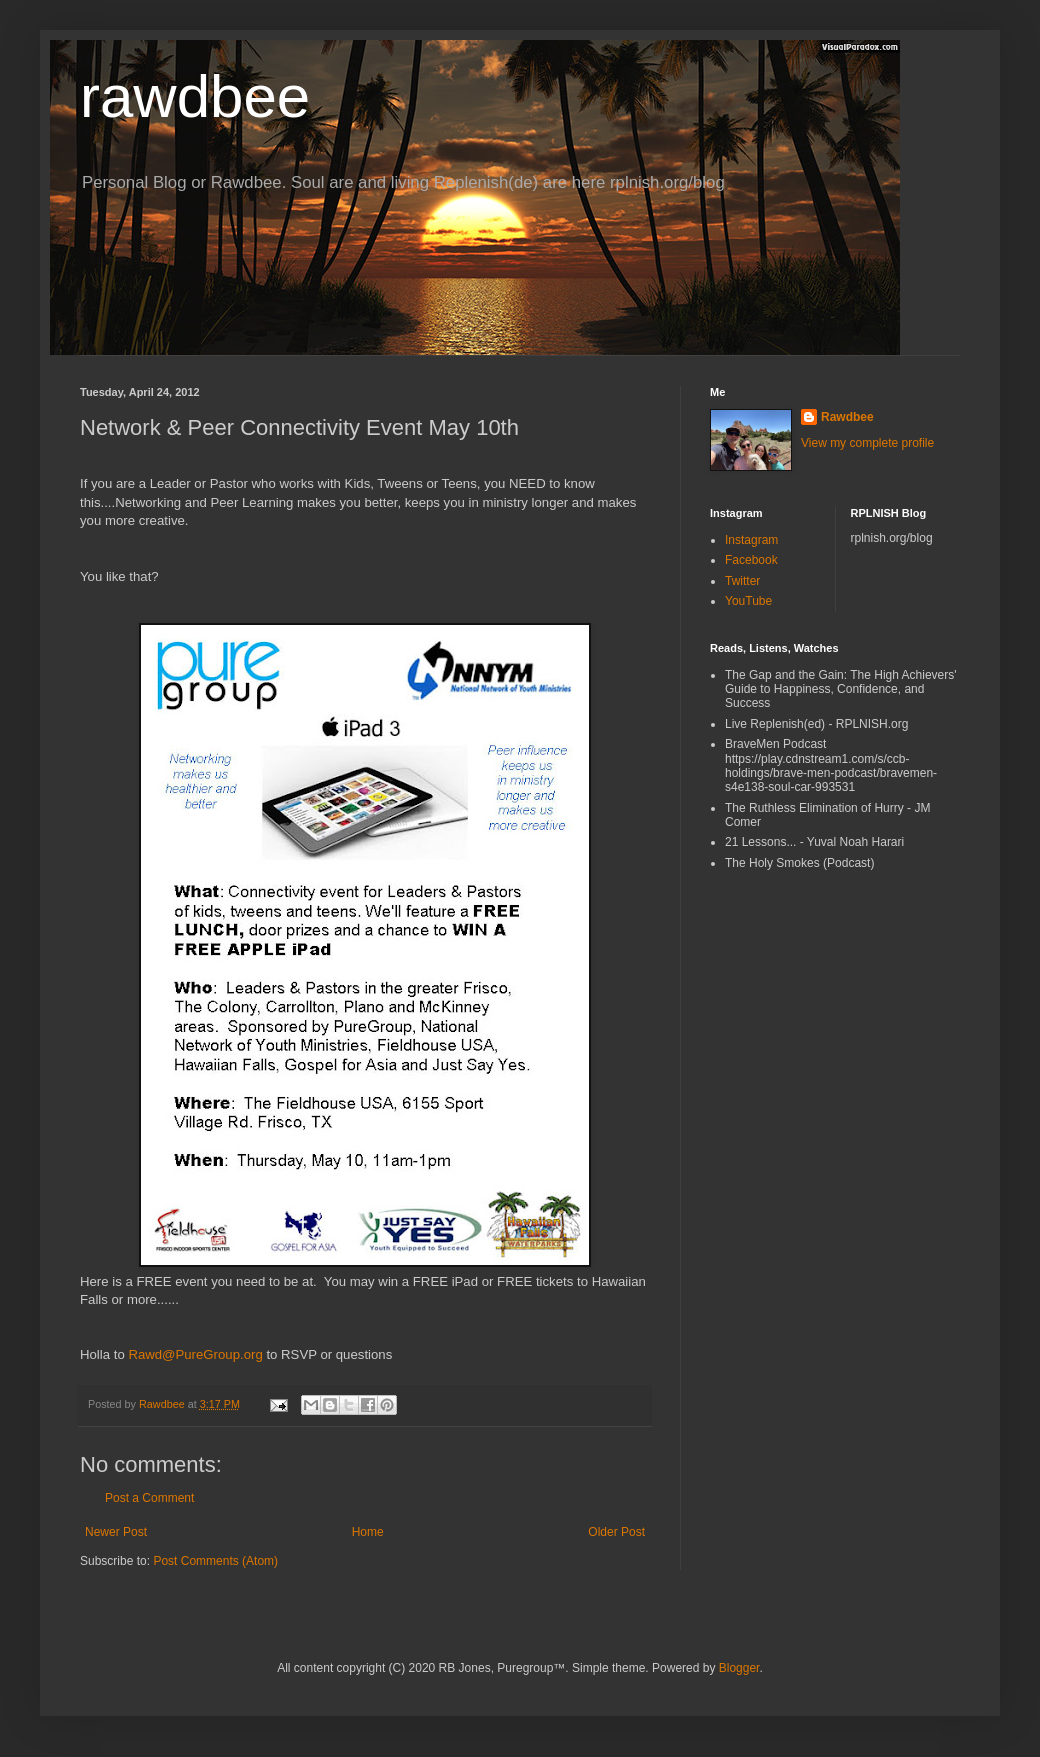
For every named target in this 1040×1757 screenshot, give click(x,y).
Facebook (751, 560)
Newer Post (116, 1532)
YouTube (748, 601)
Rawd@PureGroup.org (195, 1354)
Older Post (616, 1532)
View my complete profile (867, 443)
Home (368, 1532)
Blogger (739, 1668)
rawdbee (195, 96)
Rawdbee (847, 417)
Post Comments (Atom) (215, 1561)
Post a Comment (149, 1498)
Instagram (751, 540)
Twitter (742, 581)
